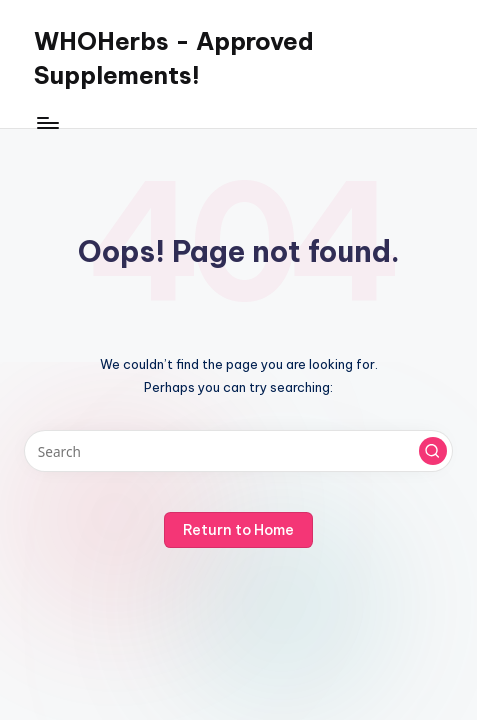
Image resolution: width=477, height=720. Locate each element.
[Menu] (47, 122)
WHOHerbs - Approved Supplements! (174, 58)
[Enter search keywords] (238, 451)
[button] (433, 451)
